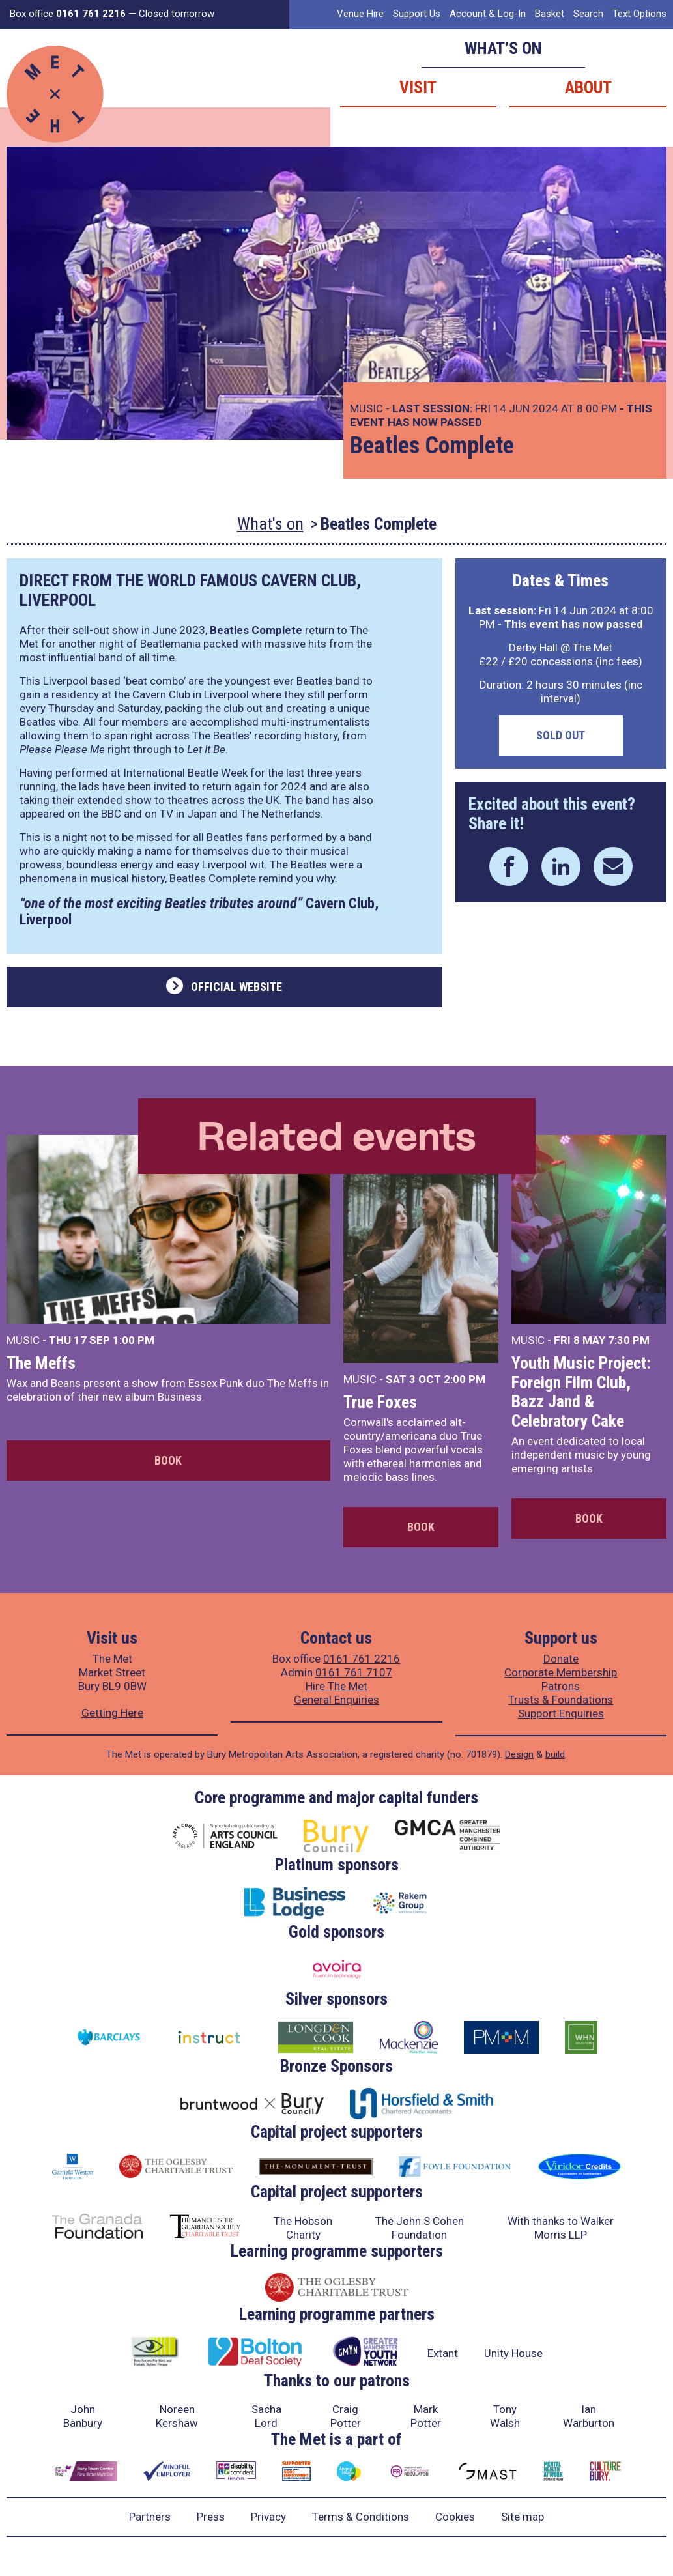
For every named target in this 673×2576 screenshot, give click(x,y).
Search (588, 14)
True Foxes (380, 1402)
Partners (150, 2516)
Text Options (639, 14)
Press (211, 2516)
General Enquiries (336, 1699)
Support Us (416, 14)
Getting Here (112, 1712)
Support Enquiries (561, 1713)
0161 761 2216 (361, 1658)
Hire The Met (336, 1686)
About (588, 87)
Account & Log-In (488, 14)
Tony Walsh (505, 2416)
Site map (522, 2516)
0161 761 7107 (353, 1672)
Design (519, 1754)
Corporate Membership (560, 1672)
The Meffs (41, 1363)
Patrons (560, 1686)
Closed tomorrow (176, 14)
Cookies (455, 2516)
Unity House (513, 2353)
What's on (270, 524)
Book (168, 1460)
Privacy (268, 2516)
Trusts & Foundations (560, 1699)
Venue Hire (360, 14)
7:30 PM (629, 1340)
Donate (561, 1658)
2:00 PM (464, 1379)
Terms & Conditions (360, 2516)
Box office (68, 14)
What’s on (503, 48)
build (555, 1754)
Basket (549, 14)
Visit (418, 87)
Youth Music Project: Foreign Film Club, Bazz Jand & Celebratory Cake (581, 1392)
